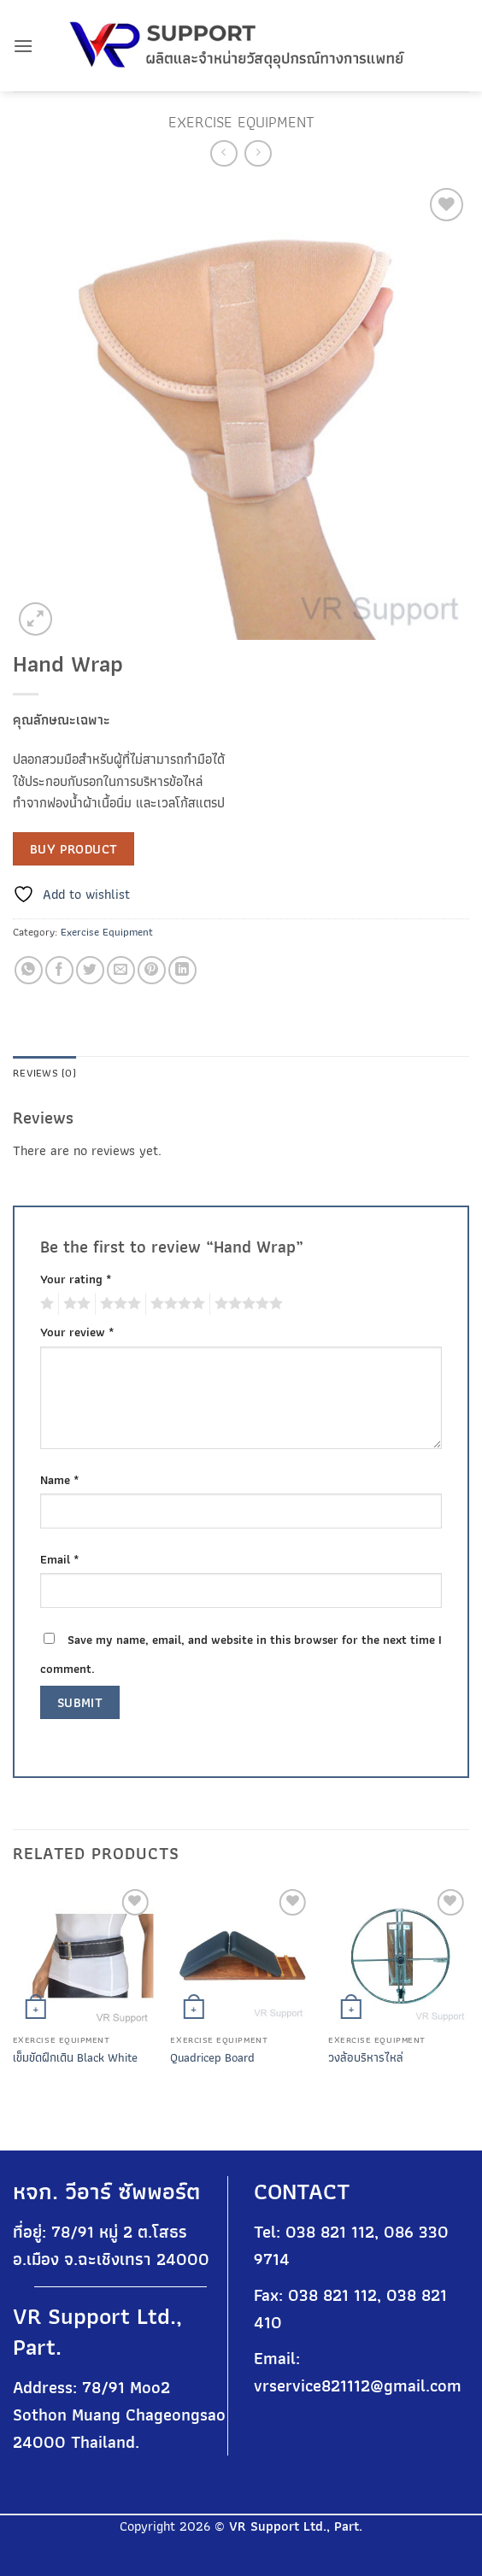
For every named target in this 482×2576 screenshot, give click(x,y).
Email (59, 1559)
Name (59, 1479)
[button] (23, 46)
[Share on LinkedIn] (182, 970)
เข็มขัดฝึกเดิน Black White (75, 2058)
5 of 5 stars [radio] (246, 1304)
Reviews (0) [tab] (44, 1073)
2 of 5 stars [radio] (74, 1304)
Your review (77, 1331)
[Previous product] (257, 153)
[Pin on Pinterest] (152, 970)
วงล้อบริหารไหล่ (365, 2058)
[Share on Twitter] (90, 970)
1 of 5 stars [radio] (45, 1304)
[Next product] (223, 153)
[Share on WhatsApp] (29, 970)
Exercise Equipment (241, 121)
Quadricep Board (212, 2058)
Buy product (74, 849)
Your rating (76, 1278)
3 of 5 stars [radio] (118, 1304)
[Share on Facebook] (59, 970)
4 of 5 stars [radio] (175, 1304)
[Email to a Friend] (121, 970)
